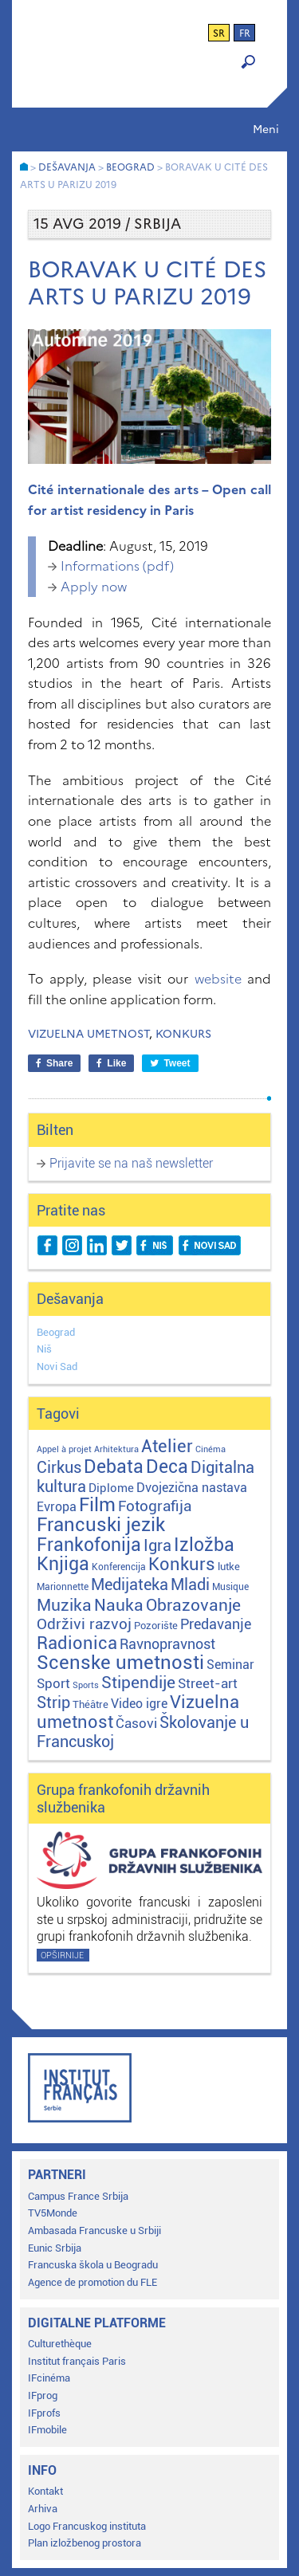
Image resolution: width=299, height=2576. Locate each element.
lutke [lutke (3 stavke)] (229, 1567)
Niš (44, 1349)
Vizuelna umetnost (88, 1034)
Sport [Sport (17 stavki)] (53, 1683)
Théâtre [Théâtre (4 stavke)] (90, 1704)
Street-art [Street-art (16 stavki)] (208, 1683)
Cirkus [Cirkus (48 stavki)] (59, 1467)
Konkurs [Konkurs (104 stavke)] (181, 1563)
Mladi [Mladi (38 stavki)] (190, 1585)
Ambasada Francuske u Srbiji (94, 2230)
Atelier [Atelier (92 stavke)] (167, 1445)
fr (244, 33)
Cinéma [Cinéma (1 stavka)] (210, 1449)
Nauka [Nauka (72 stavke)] (119, 1605)
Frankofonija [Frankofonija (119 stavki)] (89, 1545)
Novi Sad (57, 1366)
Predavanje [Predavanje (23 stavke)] (215, 1624)
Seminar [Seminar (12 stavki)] (230, 1664)
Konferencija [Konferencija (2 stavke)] (119, 1567)
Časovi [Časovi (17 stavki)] (136, 1723)
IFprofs (44, 2413)
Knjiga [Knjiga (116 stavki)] (63, 1564)
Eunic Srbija (54, 2248)
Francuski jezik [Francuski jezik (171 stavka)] (101, 1525)
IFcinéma (49, 2378)
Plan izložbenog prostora (84, 2543)
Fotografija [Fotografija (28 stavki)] (154, 1506)
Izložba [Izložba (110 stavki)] (204, 1545)
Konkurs (183, 1034)
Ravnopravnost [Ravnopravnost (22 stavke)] (167, 1644)
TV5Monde (52, 2213)
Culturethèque (60, 2344)
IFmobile (47, 2430)
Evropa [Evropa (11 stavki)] (57, 1506)
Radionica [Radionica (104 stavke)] (77, 1642)
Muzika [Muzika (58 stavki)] (64, 1605)
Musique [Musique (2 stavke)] (230, 1586)
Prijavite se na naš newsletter (131, 1163)
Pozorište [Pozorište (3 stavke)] (156, 1626)
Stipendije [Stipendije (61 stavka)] (138, 1682)
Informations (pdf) (117, 565)
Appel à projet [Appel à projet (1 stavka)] (64, 1449)
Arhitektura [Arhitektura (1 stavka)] (116, 1449)
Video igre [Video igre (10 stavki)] (139, 1703)
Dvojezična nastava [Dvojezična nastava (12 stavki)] (191, 1487)
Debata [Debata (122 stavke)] (114, 1467)
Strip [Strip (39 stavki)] (53, 1703)
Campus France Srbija (78, 2196)
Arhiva (42, 2509)
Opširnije (62, 1955)
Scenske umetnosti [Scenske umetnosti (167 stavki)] (120, 1662)
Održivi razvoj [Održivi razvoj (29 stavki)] (84, 1624)
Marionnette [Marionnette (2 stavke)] (63, 1586)
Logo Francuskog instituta (87, 2526)
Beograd (56, 1332)
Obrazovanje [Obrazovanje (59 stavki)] (193, 1605)
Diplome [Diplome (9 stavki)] (111, 1488)
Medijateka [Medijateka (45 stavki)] (129, 1584)
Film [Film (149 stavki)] (97, 1505)
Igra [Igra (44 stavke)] (157, 1546)
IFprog (42, 2395)
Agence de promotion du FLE (92, 2282)
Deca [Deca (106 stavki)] (167, 1467)
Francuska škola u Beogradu (93, 2265)
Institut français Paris (77, 2361)
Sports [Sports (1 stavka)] (86, 1685)
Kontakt (45, 2491)
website (218, 978)
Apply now (94, 586)
